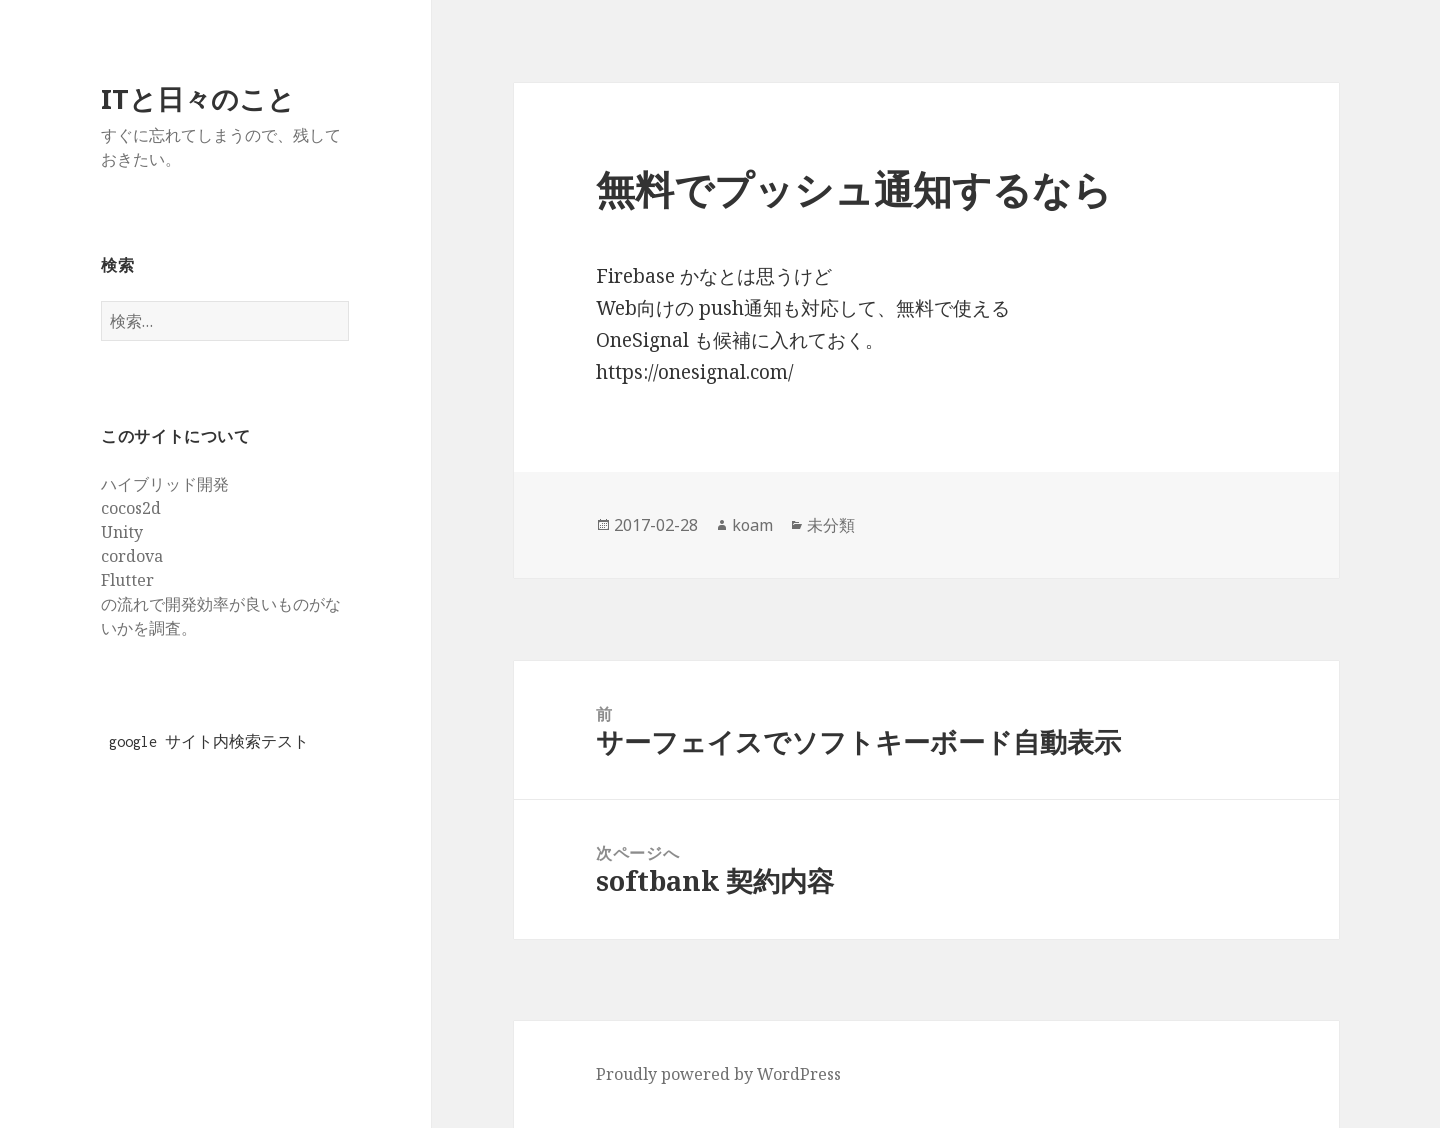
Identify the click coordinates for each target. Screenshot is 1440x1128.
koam (752, 525)
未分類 (831, 525)
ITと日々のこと (198, 98)
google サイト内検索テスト (209, 741)
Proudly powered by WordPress (718, 1074)
